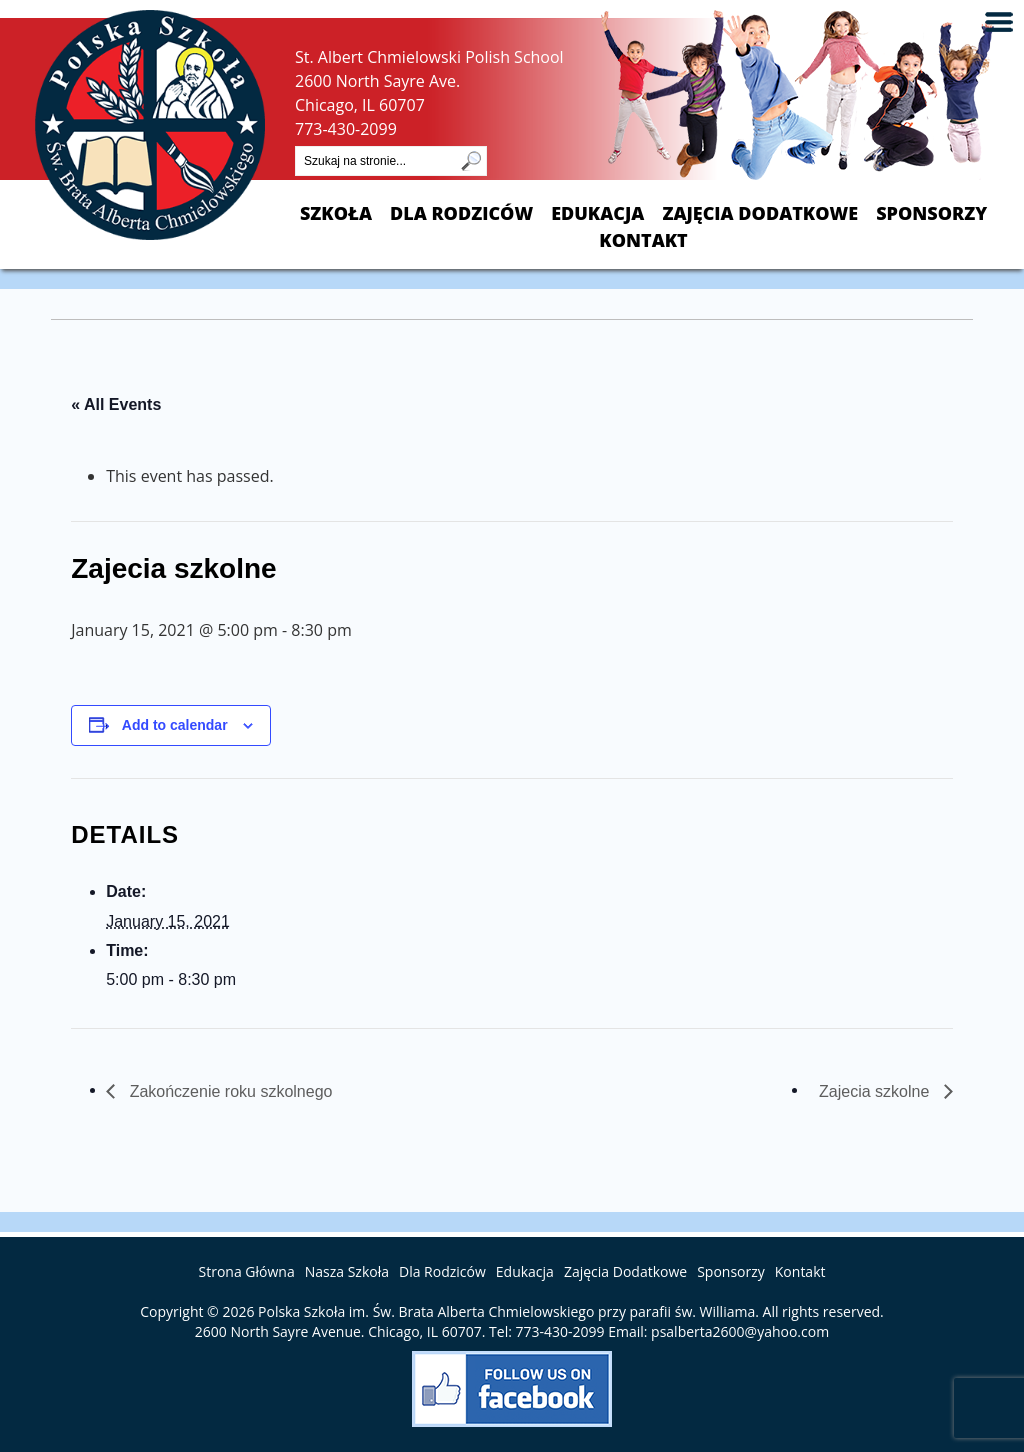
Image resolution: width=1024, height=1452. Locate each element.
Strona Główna (247, 1271)
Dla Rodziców (461, 213)
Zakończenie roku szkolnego (228, 1091)
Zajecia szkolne (876, 1091)
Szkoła (336, 213)
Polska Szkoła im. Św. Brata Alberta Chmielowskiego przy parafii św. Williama (506, 1311)
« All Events (116, 404)
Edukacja (597, 213)
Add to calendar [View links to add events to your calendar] (175, 725)
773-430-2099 (346, 129)
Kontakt (643, 240)
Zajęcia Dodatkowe (760, 213)
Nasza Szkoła (347, 1271)
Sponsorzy (931, 213)
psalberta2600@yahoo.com (740, 1331)
